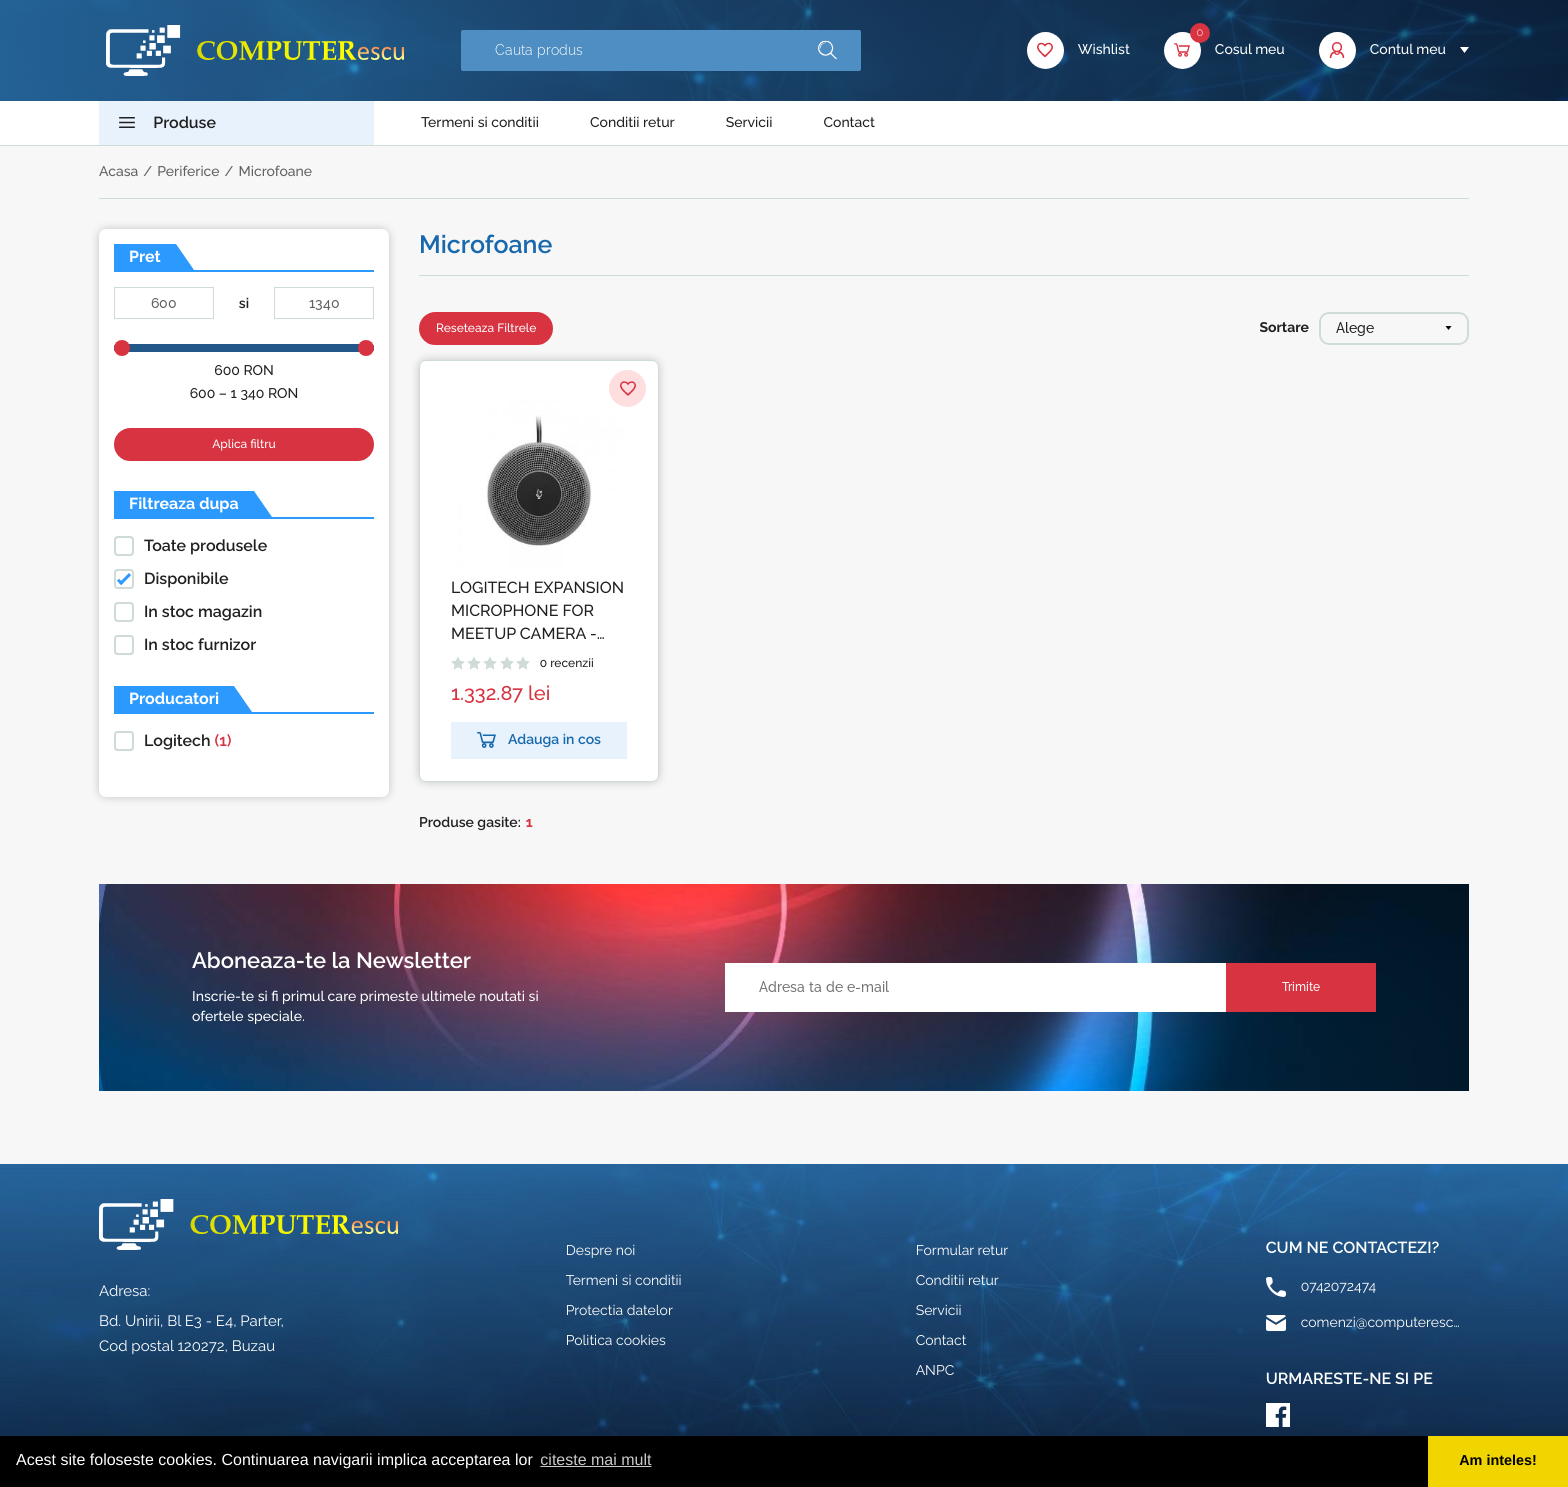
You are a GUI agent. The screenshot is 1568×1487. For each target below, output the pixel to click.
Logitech (188, 740)
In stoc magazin (203, 611)
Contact (849, 123)
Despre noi (601, 1251)
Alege (1394, 328)
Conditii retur (632, 123)
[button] (827, 50)
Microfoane (275, 172)
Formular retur (962, 1251)
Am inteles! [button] (1498, 1461)
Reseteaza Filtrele (486, 328)
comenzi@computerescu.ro (1380, 1323)
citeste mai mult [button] (595, 1460)
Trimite (1301, 987)
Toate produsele (205, 545)
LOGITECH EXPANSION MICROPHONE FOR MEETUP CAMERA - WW (537, 611)
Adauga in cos (539, 740)
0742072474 (1338, 1287)
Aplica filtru (244, 444)
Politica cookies (616, 1341)
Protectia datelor (619, 1311)
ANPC (935, 1371)
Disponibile (186, 578)
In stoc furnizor (200, 644)
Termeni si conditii (480, 123)
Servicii (749, 123)
